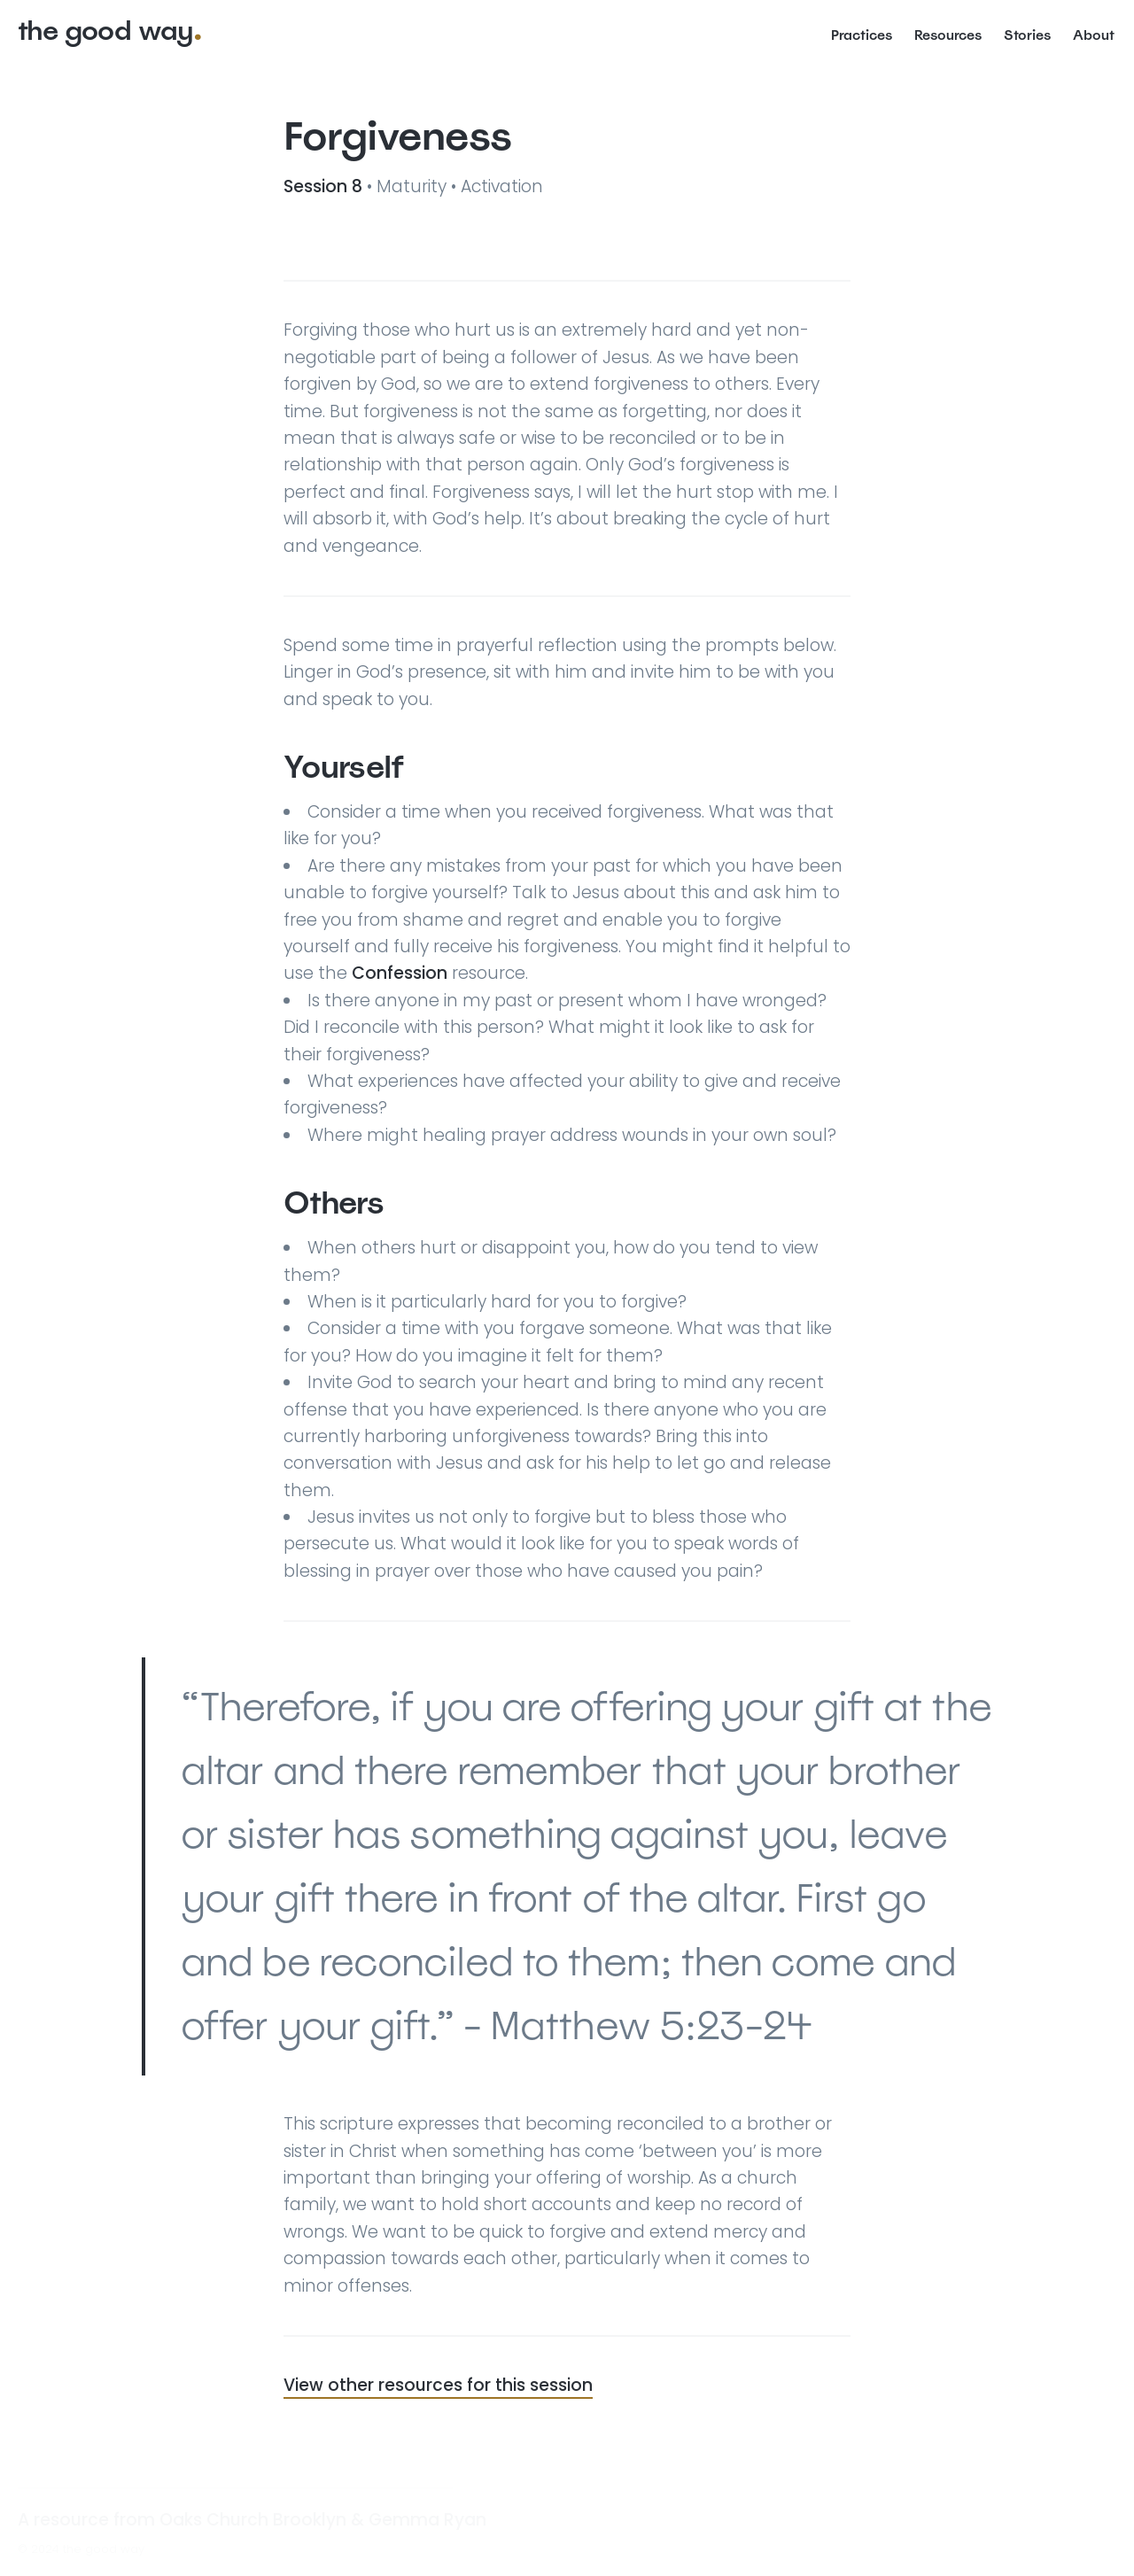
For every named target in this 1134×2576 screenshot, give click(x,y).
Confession (399, 973)
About (1094, 34)
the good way (105, 30)
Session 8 (325, 186)
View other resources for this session (438, 2385)
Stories (1027, 34)
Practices (861, 34)
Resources (948, 34)
